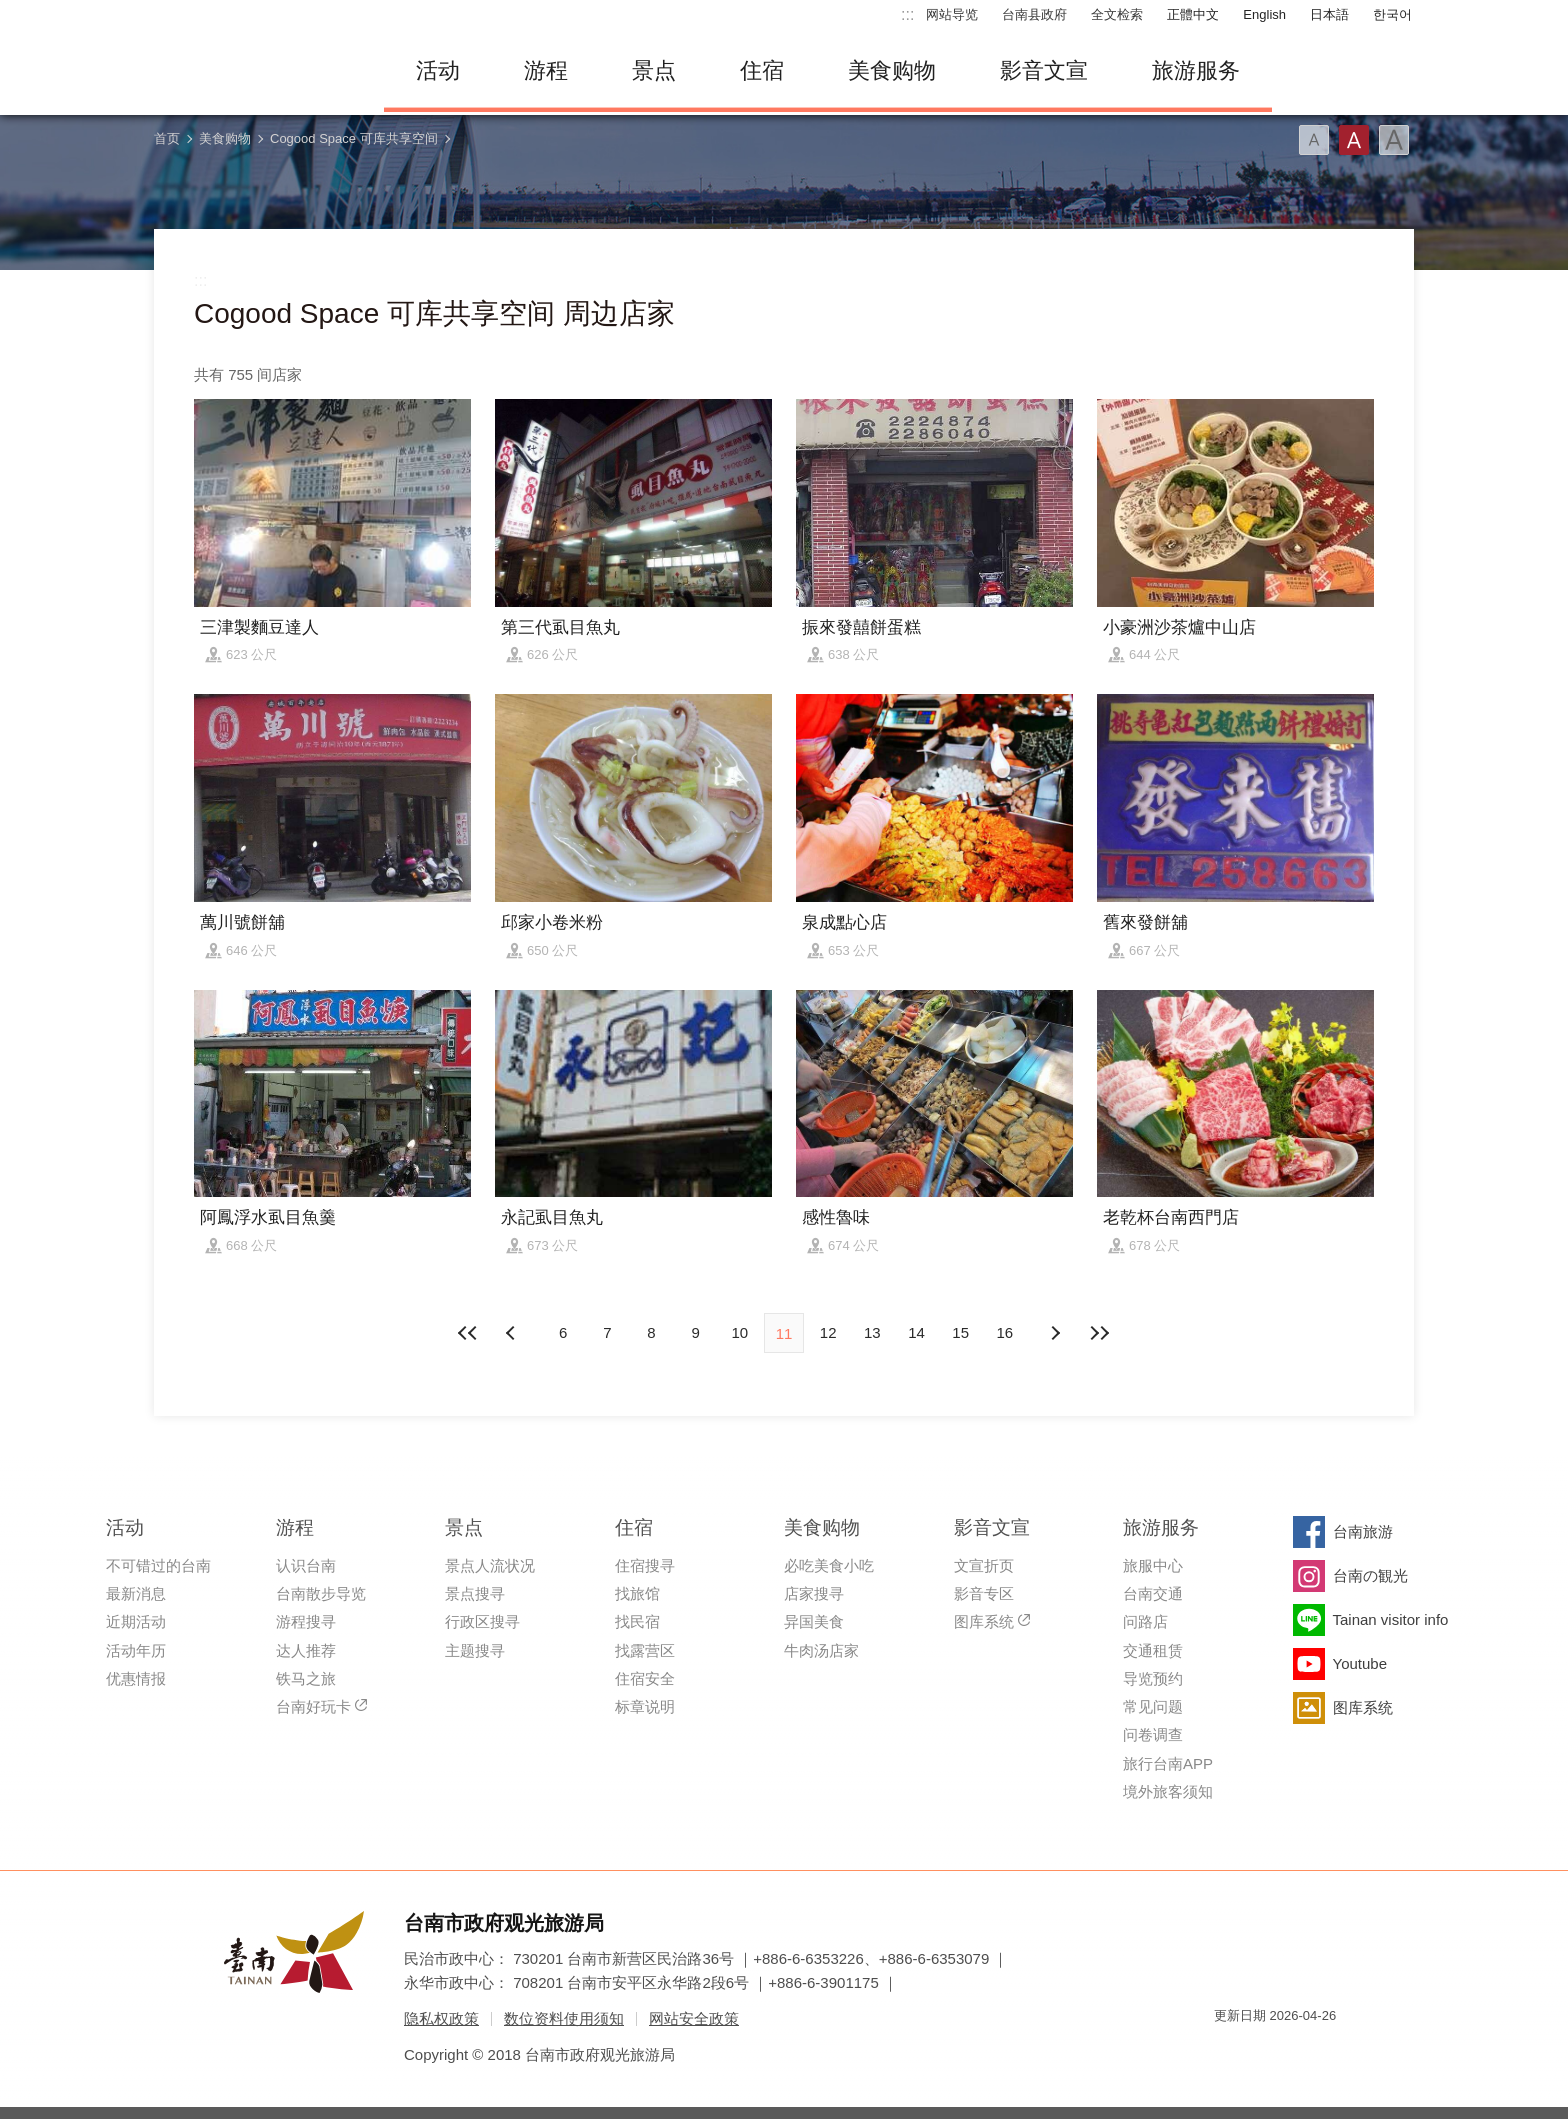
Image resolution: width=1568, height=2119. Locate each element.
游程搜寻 (306, 1621)
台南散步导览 (321, 1593)
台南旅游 (1363, 1531)
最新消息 (136, 1593)
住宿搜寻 (645, 1565)
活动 (438, 70)
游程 (546, 70)
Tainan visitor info (1391, 1619)
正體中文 (1193, 14)
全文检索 (1117, 14)
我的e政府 (1229, 2051)
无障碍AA (1300, 2051)
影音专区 (984, 1593)
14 (916, 1332)
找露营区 (645, 1650)
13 (872, 1332)
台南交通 (1153, 1593)
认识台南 (306, 1565)
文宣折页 (984, 1565)
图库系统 (984, 1621)
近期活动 (136, 1621)
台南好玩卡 (313, 1706)
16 (1005, 1332)
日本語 (1329, 14)
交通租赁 (1153, 1650)
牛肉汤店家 (821, 1650)
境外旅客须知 (1168, 1791)
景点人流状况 (490, 1565)
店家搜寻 (814, 1593)
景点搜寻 (475, 1593)
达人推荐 (306, 1650)
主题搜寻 (475, 1650)
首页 (167, 138)
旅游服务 (1196, 70)
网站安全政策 (694, 2018)
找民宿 (637, 1621)
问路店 (1145, 1621)
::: (907, 14)
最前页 (469, 1333)
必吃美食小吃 (829, 1565)
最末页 (1099, 1333)
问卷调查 (1153, 1734)
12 (828, 1332)
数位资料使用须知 (564, 2018)
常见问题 (1153, 1706)
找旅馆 (637, 1593)
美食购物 (892, 70)
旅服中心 (1153, 1565)
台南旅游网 (254, 71)
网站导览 (952, 14)
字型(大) (1394, 140)
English (1264, 14)
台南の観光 (1370, 1575)
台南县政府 (1034, 14)
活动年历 (136, 1650)
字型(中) (1354, 140)
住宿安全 (645, 1678)
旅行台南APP (1168, 1763)
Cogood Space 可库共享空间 (354, 138)
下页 (513, 1333)
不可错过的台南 (158, 1565)
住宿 (762, 70)
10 (739, 1332)
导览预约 (1153, 1678)
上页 (1055, 1333)
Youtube (1360, 1663)
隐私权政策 (441, 2018)
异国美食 (814, 1621)
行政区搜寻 (482, 1621)
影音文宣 (1044, 70)
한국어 (1392, 14)
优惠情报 (136, 1678)
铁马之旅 (306, 1678)
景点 (654, 70)
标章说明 (645, 1706)
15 (960, 1332)
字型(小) (1314, 140)
